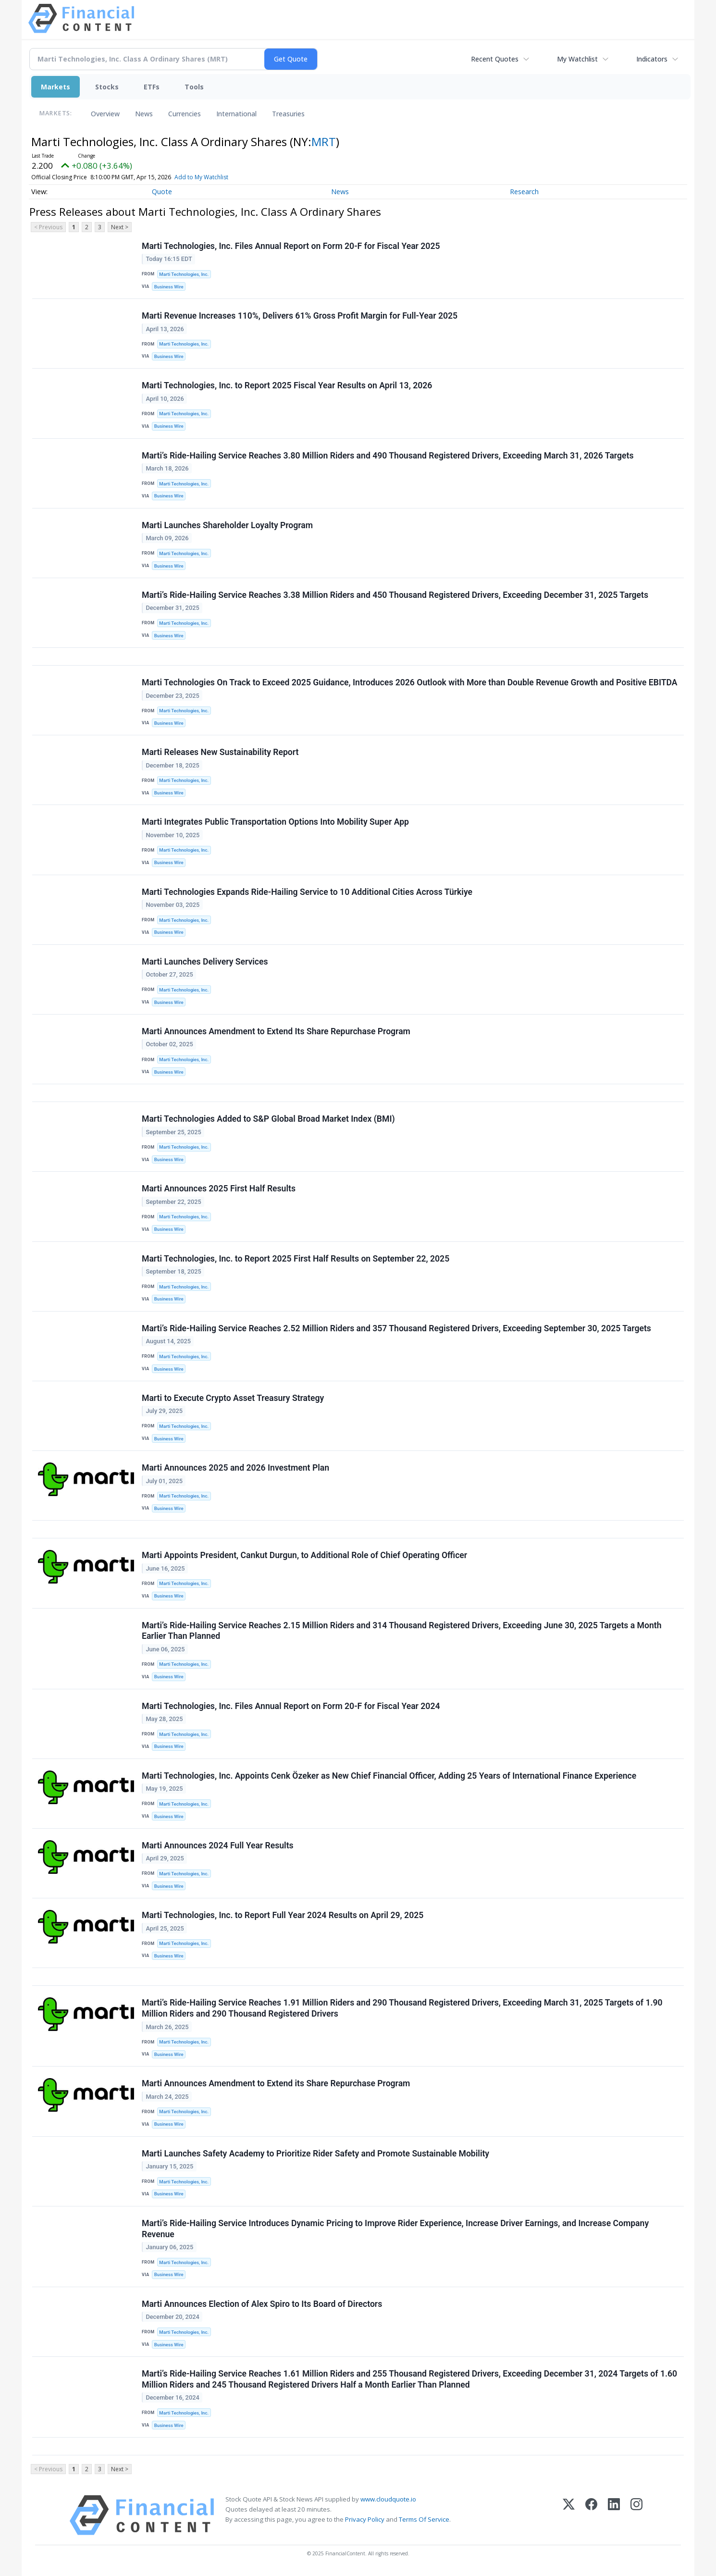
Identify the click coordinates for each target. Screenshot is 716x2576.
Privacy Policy (364, 2519)
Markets (55, 86)
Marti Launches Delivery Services (205, 961)
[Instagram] (636, 2515)
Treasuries (288, 113)
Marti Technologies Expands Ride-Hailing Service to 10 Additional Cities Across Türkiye (307, 892)
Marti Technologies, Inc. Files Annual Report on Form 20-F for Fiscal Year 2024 (291, 1706)
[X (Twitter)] (569, 2515)
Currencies (184, 113)
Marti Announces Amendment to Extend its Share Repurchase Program (276, 2083)
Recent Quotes (494, 58)
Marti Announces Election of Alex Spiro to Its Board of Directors (262, 2304)
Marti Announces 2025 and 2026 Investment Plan (235, 1468)
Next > (119, 227)
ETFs (152, 86)
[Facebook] (591, 2515)
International (236, 113)
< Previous (48, 227)
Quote (162, 191)
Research (524, 191)
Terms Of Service (424, 2519)
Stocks (107, 86)
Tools (194, 86)
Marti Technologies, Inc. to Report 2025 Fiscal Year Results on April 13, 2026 (287, 385)
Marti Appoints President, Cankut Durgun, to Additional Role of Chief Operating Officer (304, 1555)
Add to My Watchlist (219, 177)
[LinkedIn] (614, 2515)
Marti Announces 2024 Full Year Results (218, 1845)
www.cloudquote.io (388, 2499)
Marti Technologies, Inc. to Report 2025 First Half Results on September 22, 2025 (295, 1258)
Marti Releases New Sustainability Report (220, 752)
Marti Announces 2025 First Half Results (219, 1188)
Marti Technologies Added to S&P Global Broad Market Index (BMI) (268, 1119)
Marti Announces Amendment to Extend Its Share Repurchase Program (276, 1031)
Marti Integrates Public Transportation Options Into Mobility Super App (275, 822)
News (144, 113)
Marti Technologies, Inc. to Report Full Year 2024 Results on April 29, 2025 (282, 1915)
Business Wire (169, 286)
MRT (323, 141)
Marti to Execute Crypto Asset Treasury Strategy (233, 1398)
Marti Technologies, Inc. (184, 274)
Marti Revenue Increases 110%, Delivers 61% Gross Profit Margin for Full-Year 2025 (299, 316)
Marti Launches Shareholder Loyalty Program (227, 525)
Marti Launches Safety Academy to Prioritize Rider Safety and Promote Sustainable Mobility (315, 2153)
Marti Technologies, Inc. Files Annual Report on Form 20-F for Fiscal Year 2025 (291, 246)
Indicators (651, 58)
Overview (105, 113)
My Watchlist (577, 58)
